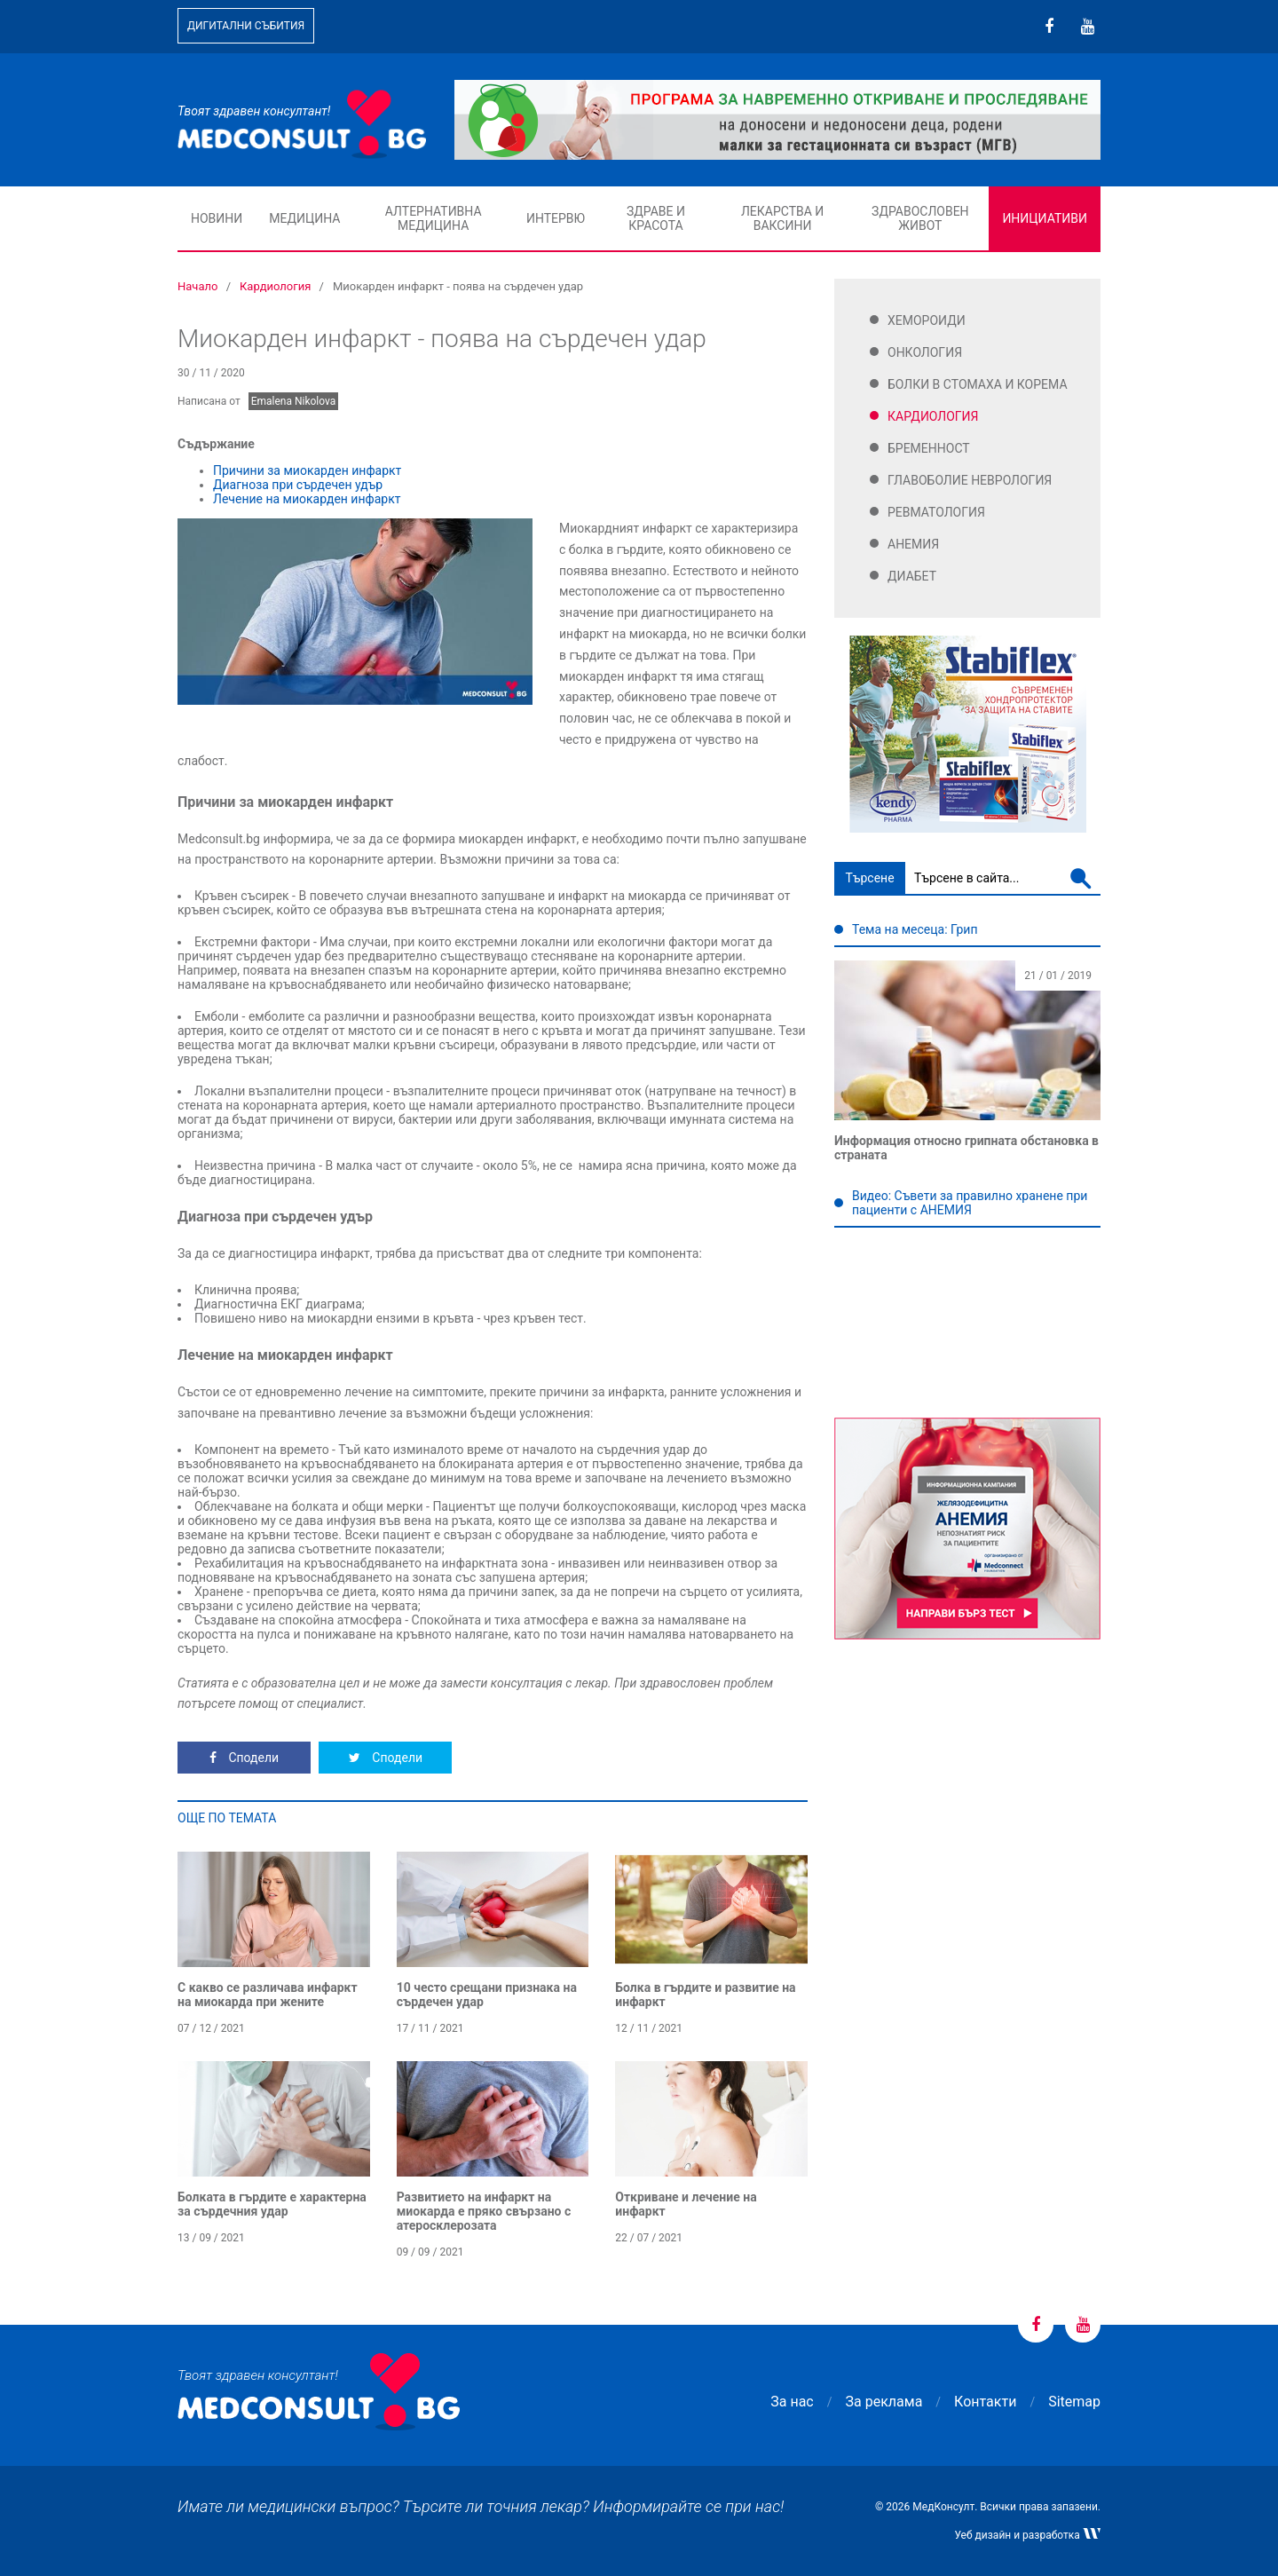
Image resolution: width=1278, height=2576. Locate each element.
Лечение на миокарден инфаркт (306, 499)
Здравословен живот (920, 218)
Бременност (929, 448)
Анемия (913, 544)
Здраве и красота (656, 218)
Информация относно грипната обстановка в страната (966, 1148)
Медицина (304, 218)
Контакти (985, 2401)
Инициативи (1044, 218)
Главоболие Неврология (970, 480)
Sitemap (1074, 2401)
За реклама (884, 2401)
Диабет (912, 576)
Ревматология (936, 512)
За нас (791, 2401)
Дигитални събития (245, 26)
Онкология (925, 352)
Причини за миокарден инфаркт (307, 470)
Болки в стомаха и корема (978, 384)
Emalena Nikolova (293, 401)
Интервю (555, 218)
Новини (216, 218)
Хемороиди (927, 320)
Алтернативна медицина (433, 218)
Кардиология (933, 416)
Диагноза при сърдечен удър (298, 485)
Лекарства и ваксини (782, 218)
